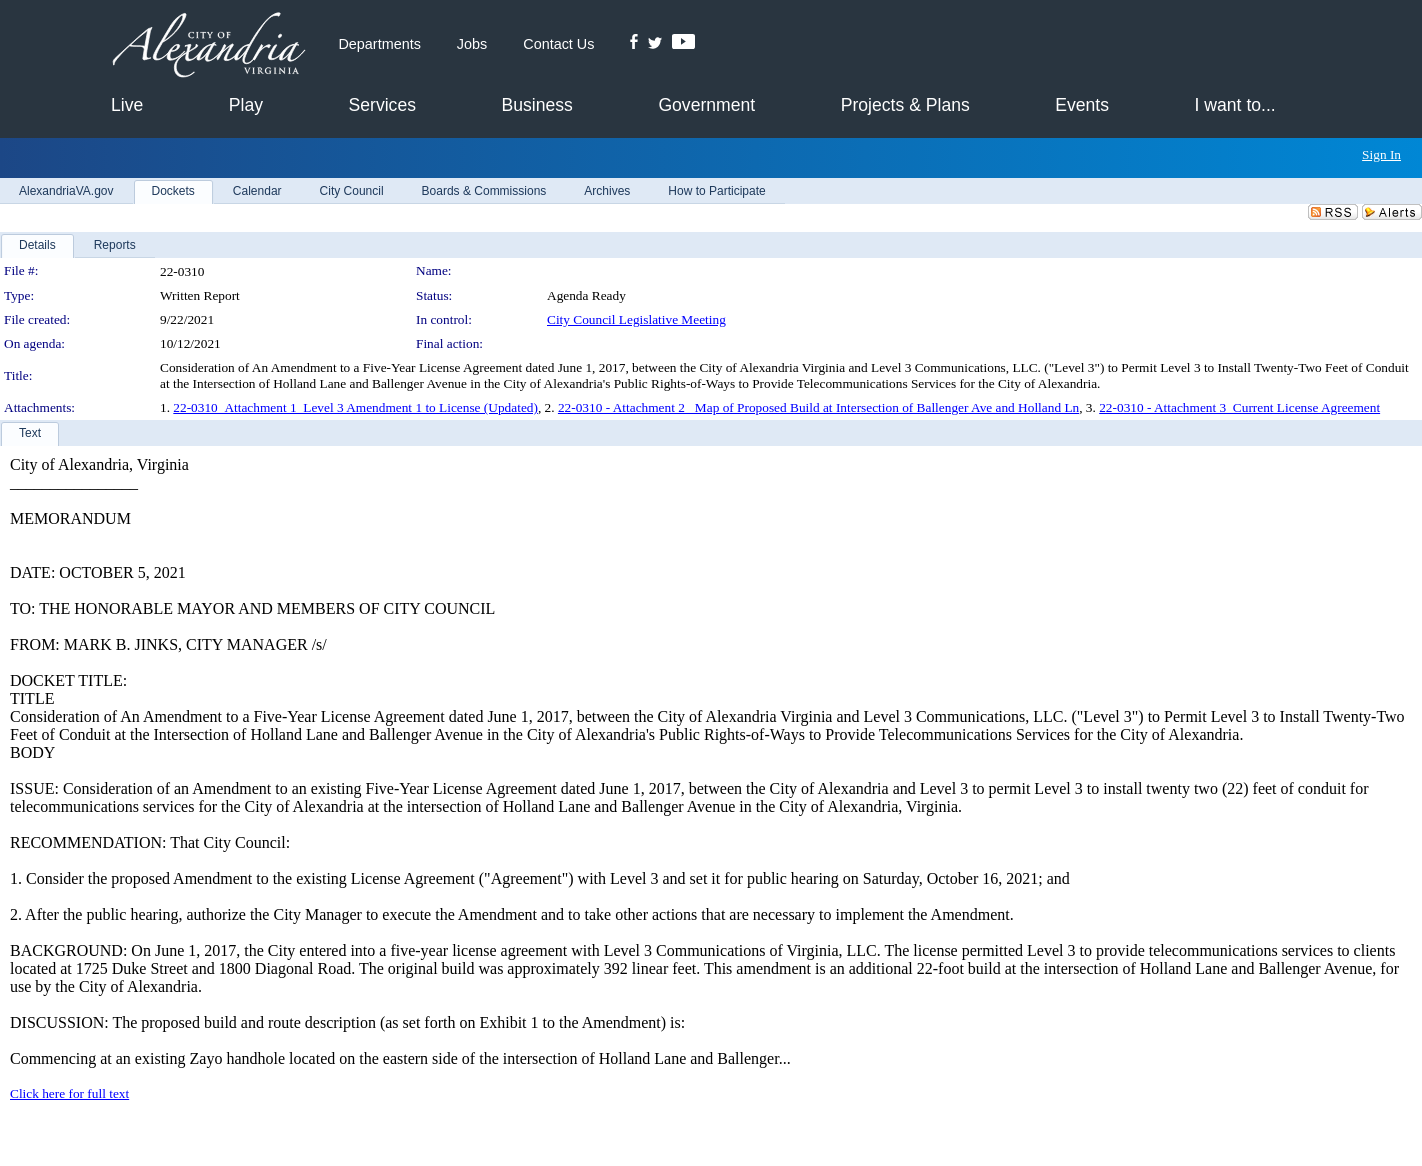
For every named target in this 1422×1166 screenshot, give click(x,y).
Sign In (1381, 154)
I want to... (1235, 105)
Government (706, 105)
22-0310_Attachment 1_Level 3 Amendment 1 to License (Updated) (355, 407)
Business (536, 105)
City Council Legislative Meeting (636, 319)
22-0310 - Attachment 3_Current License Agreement (1239, 407)
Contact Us (558, 44)
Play (246, 105)
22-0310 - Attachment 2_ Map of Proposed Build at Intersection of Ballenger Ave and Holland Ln (818, 407)
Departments (379, 44)
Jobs (472, 44)
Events (1082, 105)
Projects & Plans (905, 105)
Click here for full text (69, 1093)
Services (382, 105)
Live (127, 105)
